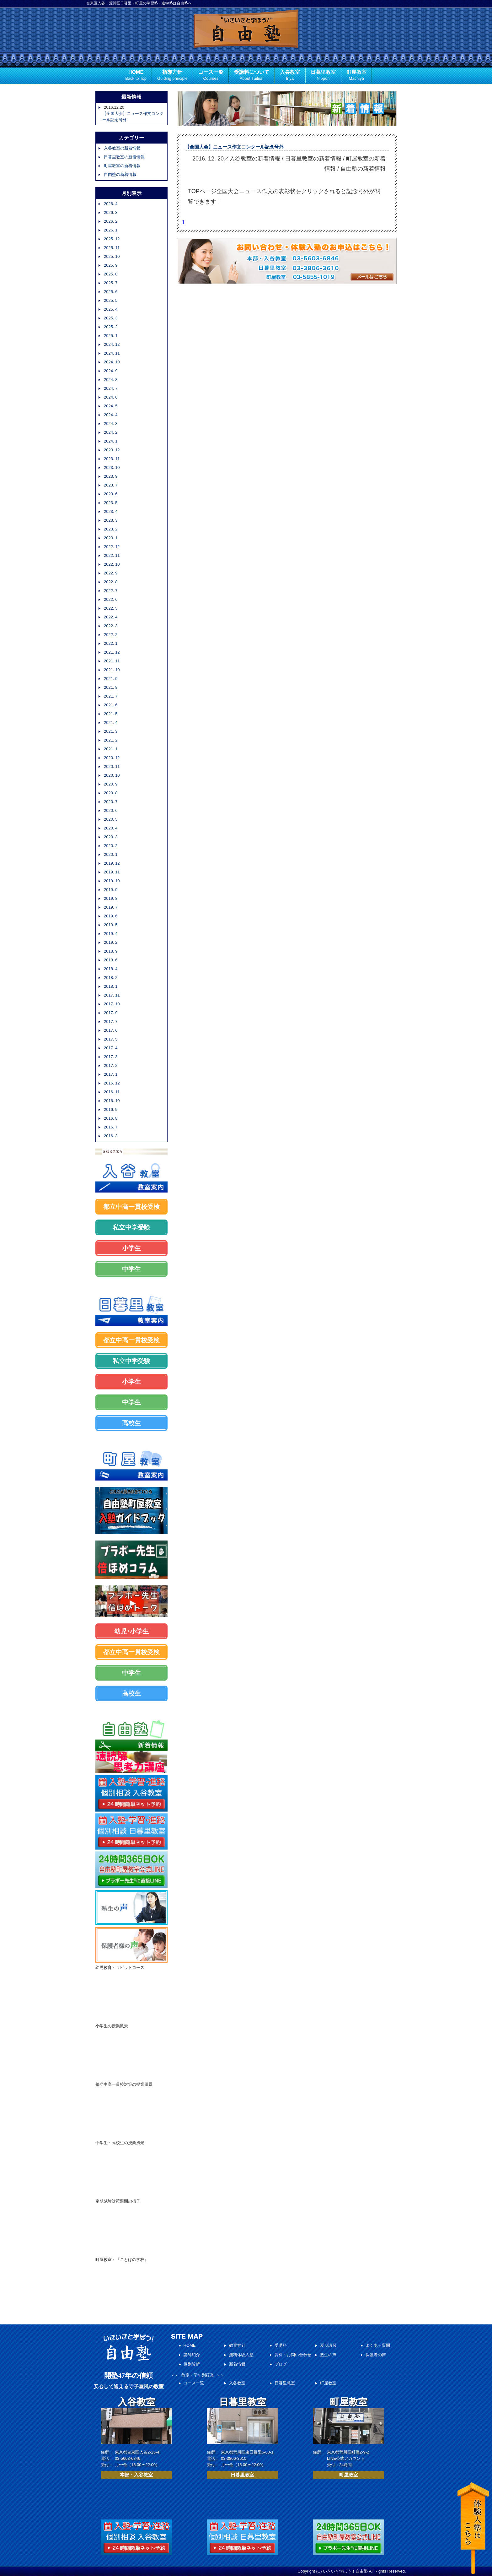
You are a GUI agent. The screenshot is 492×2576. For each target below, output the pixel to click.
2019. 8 (110, 898)
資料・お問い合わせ (293, 2354)
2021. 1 (110, 749)
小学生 (131, 1248)
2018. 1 (110, 986)
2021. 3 (110, 731)
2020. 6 (110, 810)
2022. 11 (112, 555)
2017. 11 (112, 995)
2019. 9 (110, 889)
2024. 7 (110, 388)
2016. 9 (110, 1109)
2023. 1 (110, 537)
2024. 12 (112, 344)
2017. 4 (110, 1048)
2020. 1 (110, 854)
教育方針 (237, 2345)
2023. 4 (110, 511)
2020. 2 (110, 845)
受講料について (251, 75)
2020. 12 (112, 757)
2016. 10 (112, 1100)
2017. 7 (110, 1021)
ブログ (281, 2364)
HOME (136, 75)
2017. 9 (110, 1012)
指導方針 (172, 75)
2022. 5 (110, 608)
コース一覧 (210, 75)
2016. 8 (110, 1118)
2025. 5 (110, 300)
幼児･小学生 (131, 1631)
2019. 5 (110, 924)
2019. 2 (110, 942)
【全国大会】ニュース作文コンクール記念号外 (234, 146)
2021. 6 (110, 705)
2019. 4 (110, 933)
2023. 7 (110, 485)
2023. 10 (112, 467)
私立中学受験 (131, 1227)
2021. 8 (110, 687)
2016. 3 (110, 1135)
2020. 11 (112, 766)
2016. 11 (112, 1092)
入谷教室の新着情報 (122, 148)
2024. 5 (110, 406)
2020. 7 (110, 801)
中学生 (131, 1268)
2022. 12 (112, 546)
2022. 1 (110, 643)
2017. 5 (110, 1039)
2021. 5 (110, 713)
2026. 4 (110, 203)
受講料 (281, 2345)
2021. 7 (110, 696)
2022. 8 (110, 581)
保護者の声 (376, 2354)
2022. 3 (110, 625)
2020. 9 (110, 784)
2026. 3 (110, 212)
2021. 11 (112, 661)
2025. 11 (112, 247)
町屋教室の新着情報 (122, 165)
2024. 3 (110, 423)
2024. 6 (110, 397)
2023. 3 (110, 520)
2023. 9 (110, 476)
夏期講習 (328, 2345)
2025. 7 (110, 282)
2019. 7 (110, 907)
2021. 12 (112, 652)
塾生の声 (328, 2354)
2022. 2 (110, 634)
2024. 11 (112, 353)
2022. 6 (110, 599)
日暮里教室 (323, 75)
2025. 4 (110, 309)
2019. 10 (112, 880)
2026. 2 (110, 221)
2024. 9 (110, 370)
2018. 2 (110, 977)
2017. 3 (110, 1056)
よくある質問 (378, 2345)
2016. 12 (112, 1083)
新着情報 (237, 2364)
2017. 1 (110, 1074)
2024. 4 (110, 414)
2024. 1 (110, 441)
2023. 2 (110, 529)
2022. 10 (112, 564)
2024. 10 (112, 362)
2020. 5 (110, 819)
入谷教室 (290, 75)
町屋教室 (356, 75)
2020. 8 (110, 793)
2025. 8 (110, 274)
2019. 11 (112, 872)
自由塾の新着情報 (120, 174)
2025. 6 (110, 291)
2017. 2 (110, 1065)
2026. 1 (110, 230)
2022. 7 (110, 590)
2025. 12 (112, 238)
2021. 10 (112, 669)
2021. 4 (110, 722)
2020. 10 (112, 775)
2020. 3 (110, 836)
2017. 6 (110, 1030)
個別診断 (192, 2364)
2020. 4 (110, 828)
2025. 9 (110, 265)
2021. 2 (110, 740)
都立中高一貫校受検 (131, 1206)
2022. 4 (110, 617)
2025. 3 (110, 318)
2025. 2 (110, 326)
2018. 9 (110, 951)
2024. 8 (110, 379)
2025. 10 (112, 256)
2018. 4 (110, 968)
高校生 (131, 1423)
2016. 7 (110, 1127)
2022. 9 (110, 573)
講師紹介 (192, 2354)
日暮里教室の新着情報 (124, 157)
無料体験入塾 (241, 2354)
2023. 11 (112, 458)
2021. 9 (110, 678)
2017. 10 (112, 1004)
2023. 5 (110, 502)
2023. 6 (110, 494)
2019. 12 (112, 863)
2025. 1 (110, 335)
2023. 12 (112, 450)
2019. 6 (110, 916)
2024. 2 (110, 432)
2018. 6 (110, 960)
